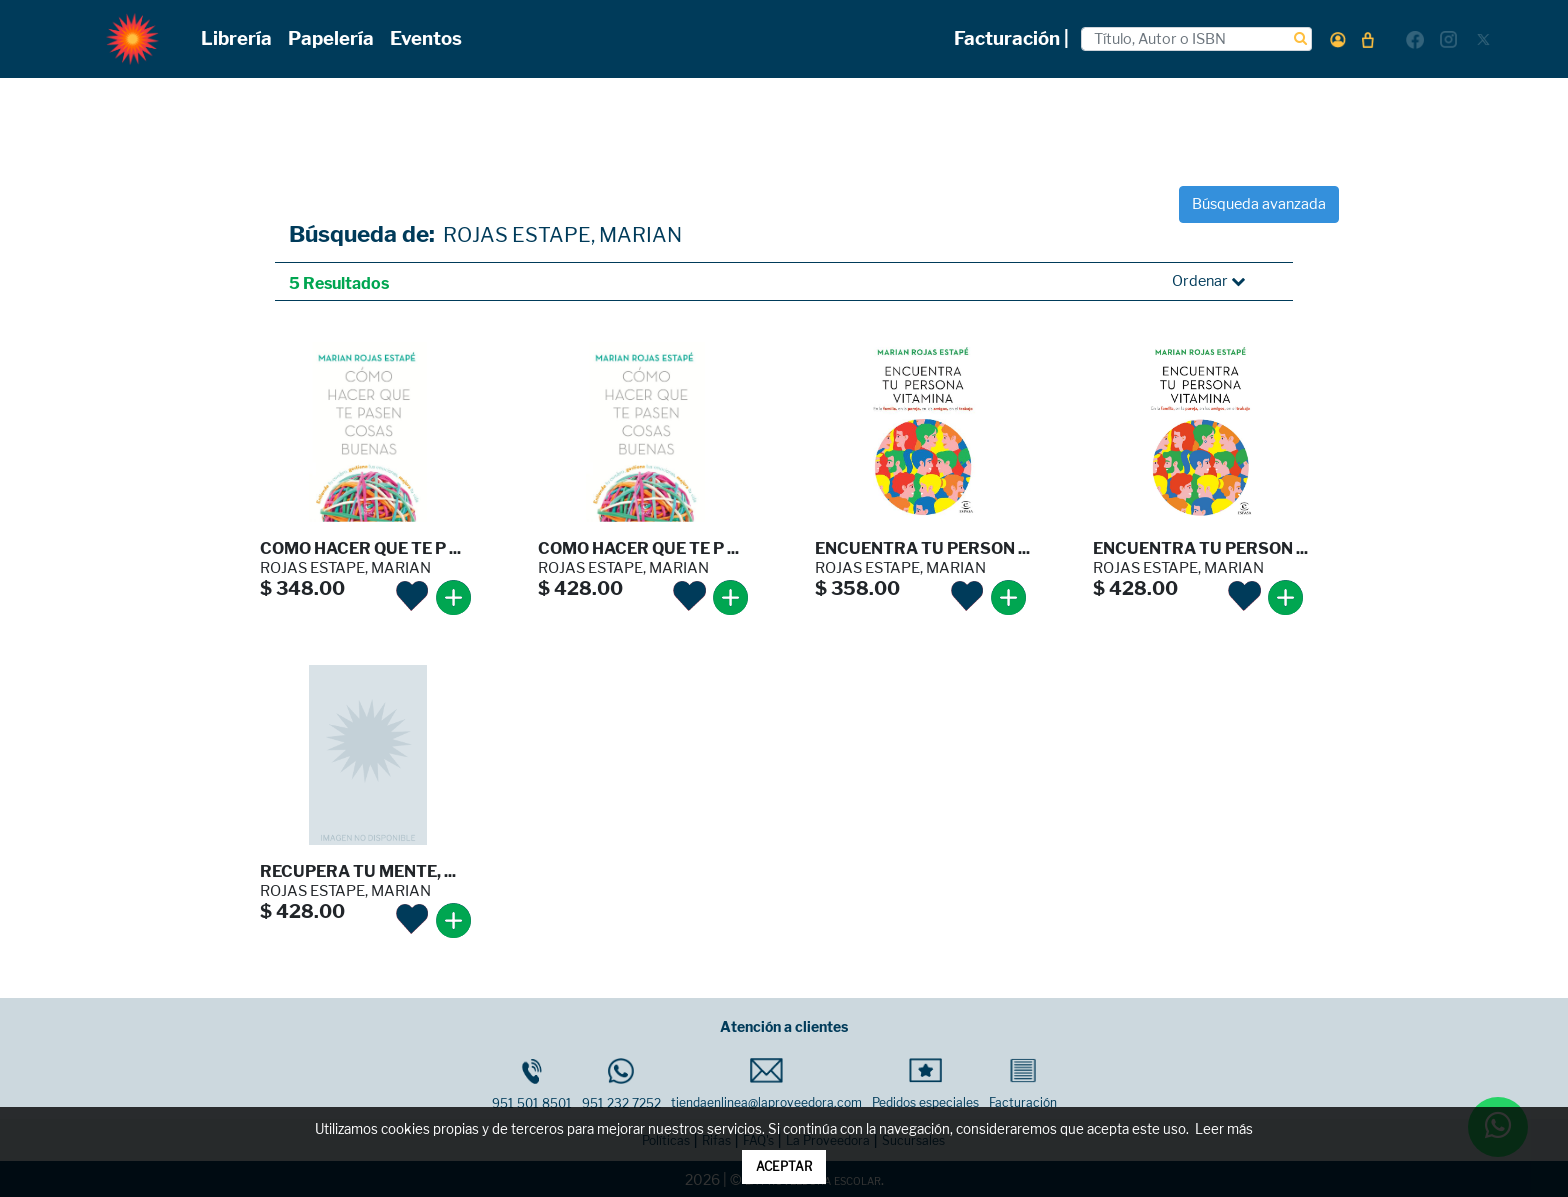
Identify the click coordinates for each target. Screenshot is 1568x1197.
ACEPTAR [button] (784, 1166)
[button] (1338, 39)
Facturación (1023, 1084)
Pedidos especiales (925, 1084)
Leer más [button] (1224, 1129)
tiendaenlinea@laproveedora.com (766, 1084)
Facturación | (1011, 38)
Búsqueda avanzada (1259, 204)
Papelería (331, 38)
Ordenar (1208, 281)
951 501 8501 (532, 1084)
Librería (236, 38)
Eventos (426, 38)
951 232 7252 (621, 1084)
